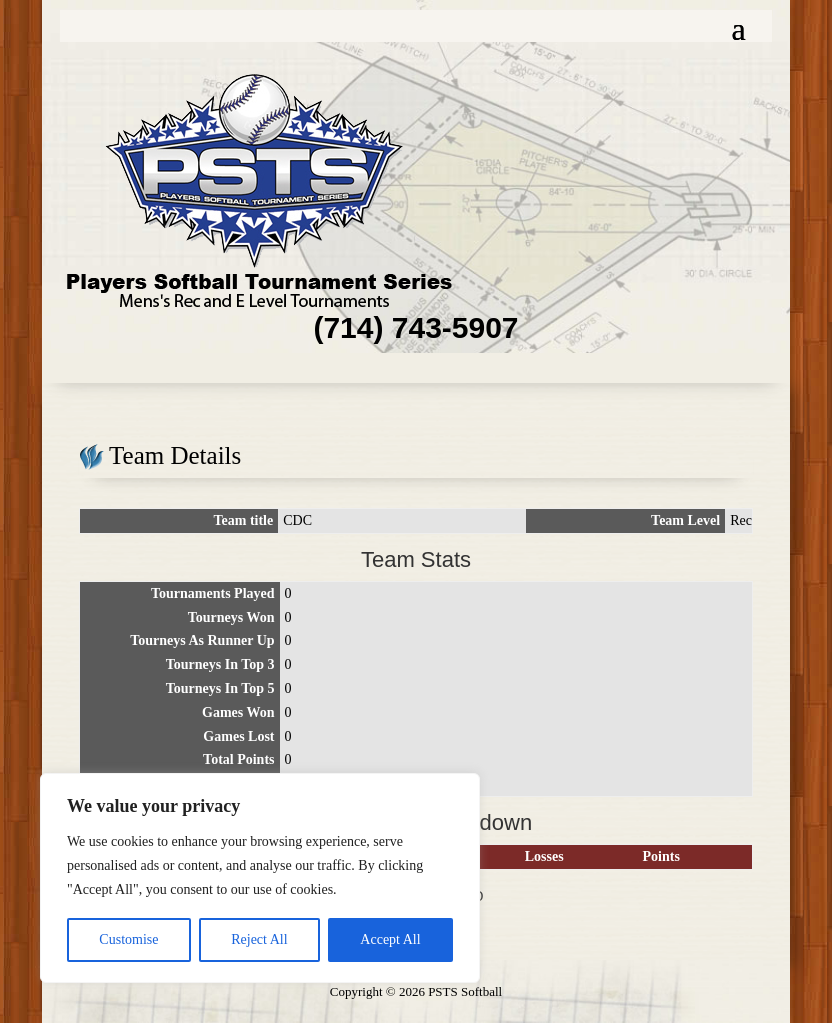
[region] (260, 878)
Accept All (390, 939)
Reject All (259, 939)
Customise (128, 939)
